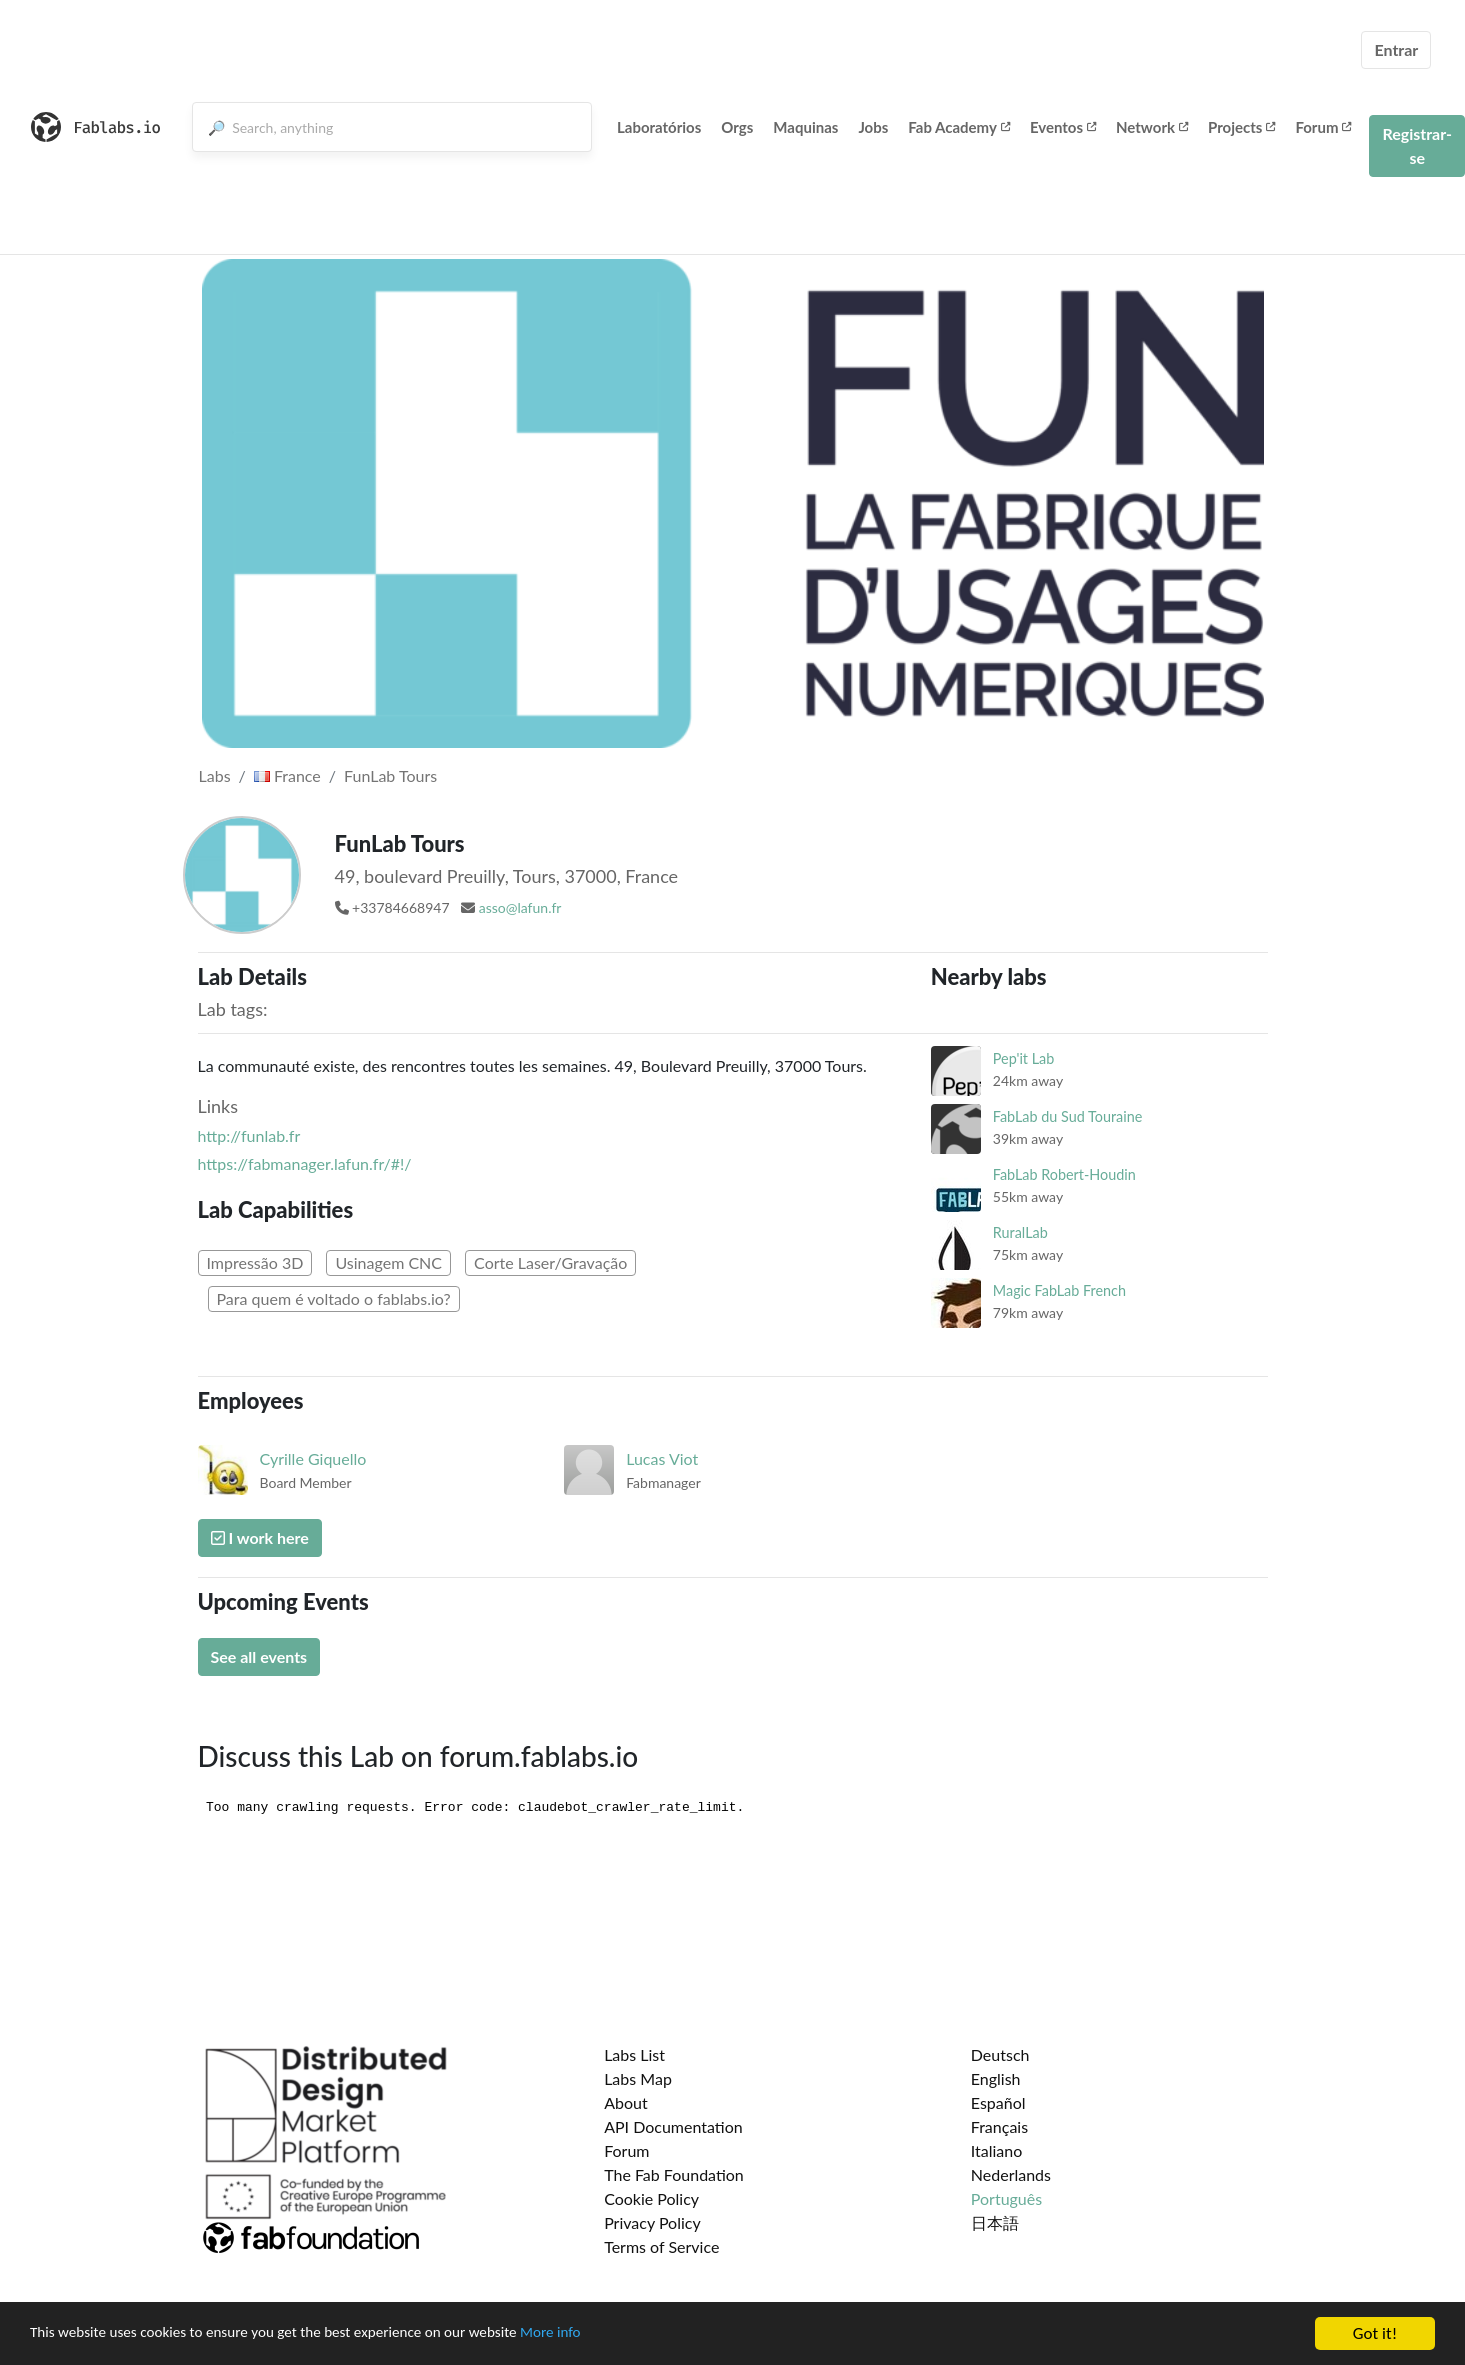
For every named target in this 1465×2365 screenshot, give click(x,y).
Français (999, 2126)
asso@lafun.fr (520, 907)
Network (1152, 127)
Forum (1323, 127)
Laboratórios (659, 127)
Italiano (997, 2150)
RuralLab (1020, 1232)
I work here (260, 1537)
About (626, 2102)
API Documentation (673, 2126)
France (287, 775)
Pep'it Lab (1023, 1058)
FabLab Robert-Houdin (1064, 1174)
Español (998, 2102)
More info (615, 2335)
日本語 (995, 2222)
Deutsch (1000, 2054)
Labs (215, 775)
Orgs (737, 127)
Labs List (634, 2054)
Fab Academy (959, 127)
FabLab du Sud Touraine (1067, 1116)
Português (1006, 2198)
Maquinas (805, 127)
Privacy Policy (652, 2222)
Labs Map (638, 2078)
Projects (1241, 127)
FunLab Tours (390, 775)
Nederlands (1011, 2174)
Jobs (873, 127)
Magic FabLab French (1059, 1290)
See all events (259, 1656)
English (996, 2078)
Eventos (1063, 127)
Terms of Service (661, 2246)
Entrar (1396, 49)
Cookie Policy (651, 2198)
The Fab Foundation (674, 2174)
